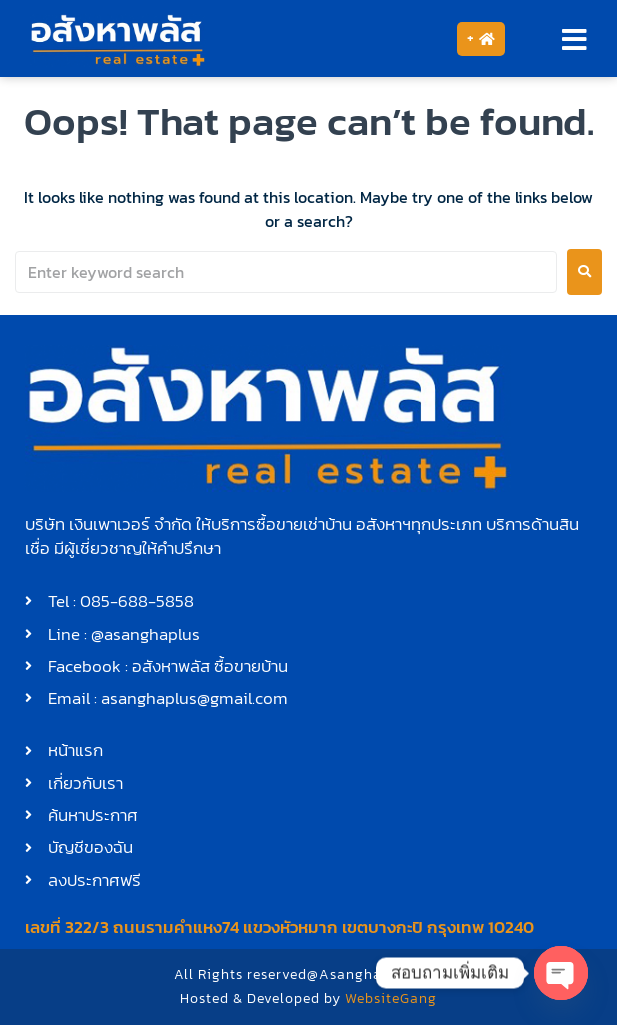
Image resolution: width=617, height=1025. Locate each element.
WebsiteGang (391, 998)
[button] (574, 39)
